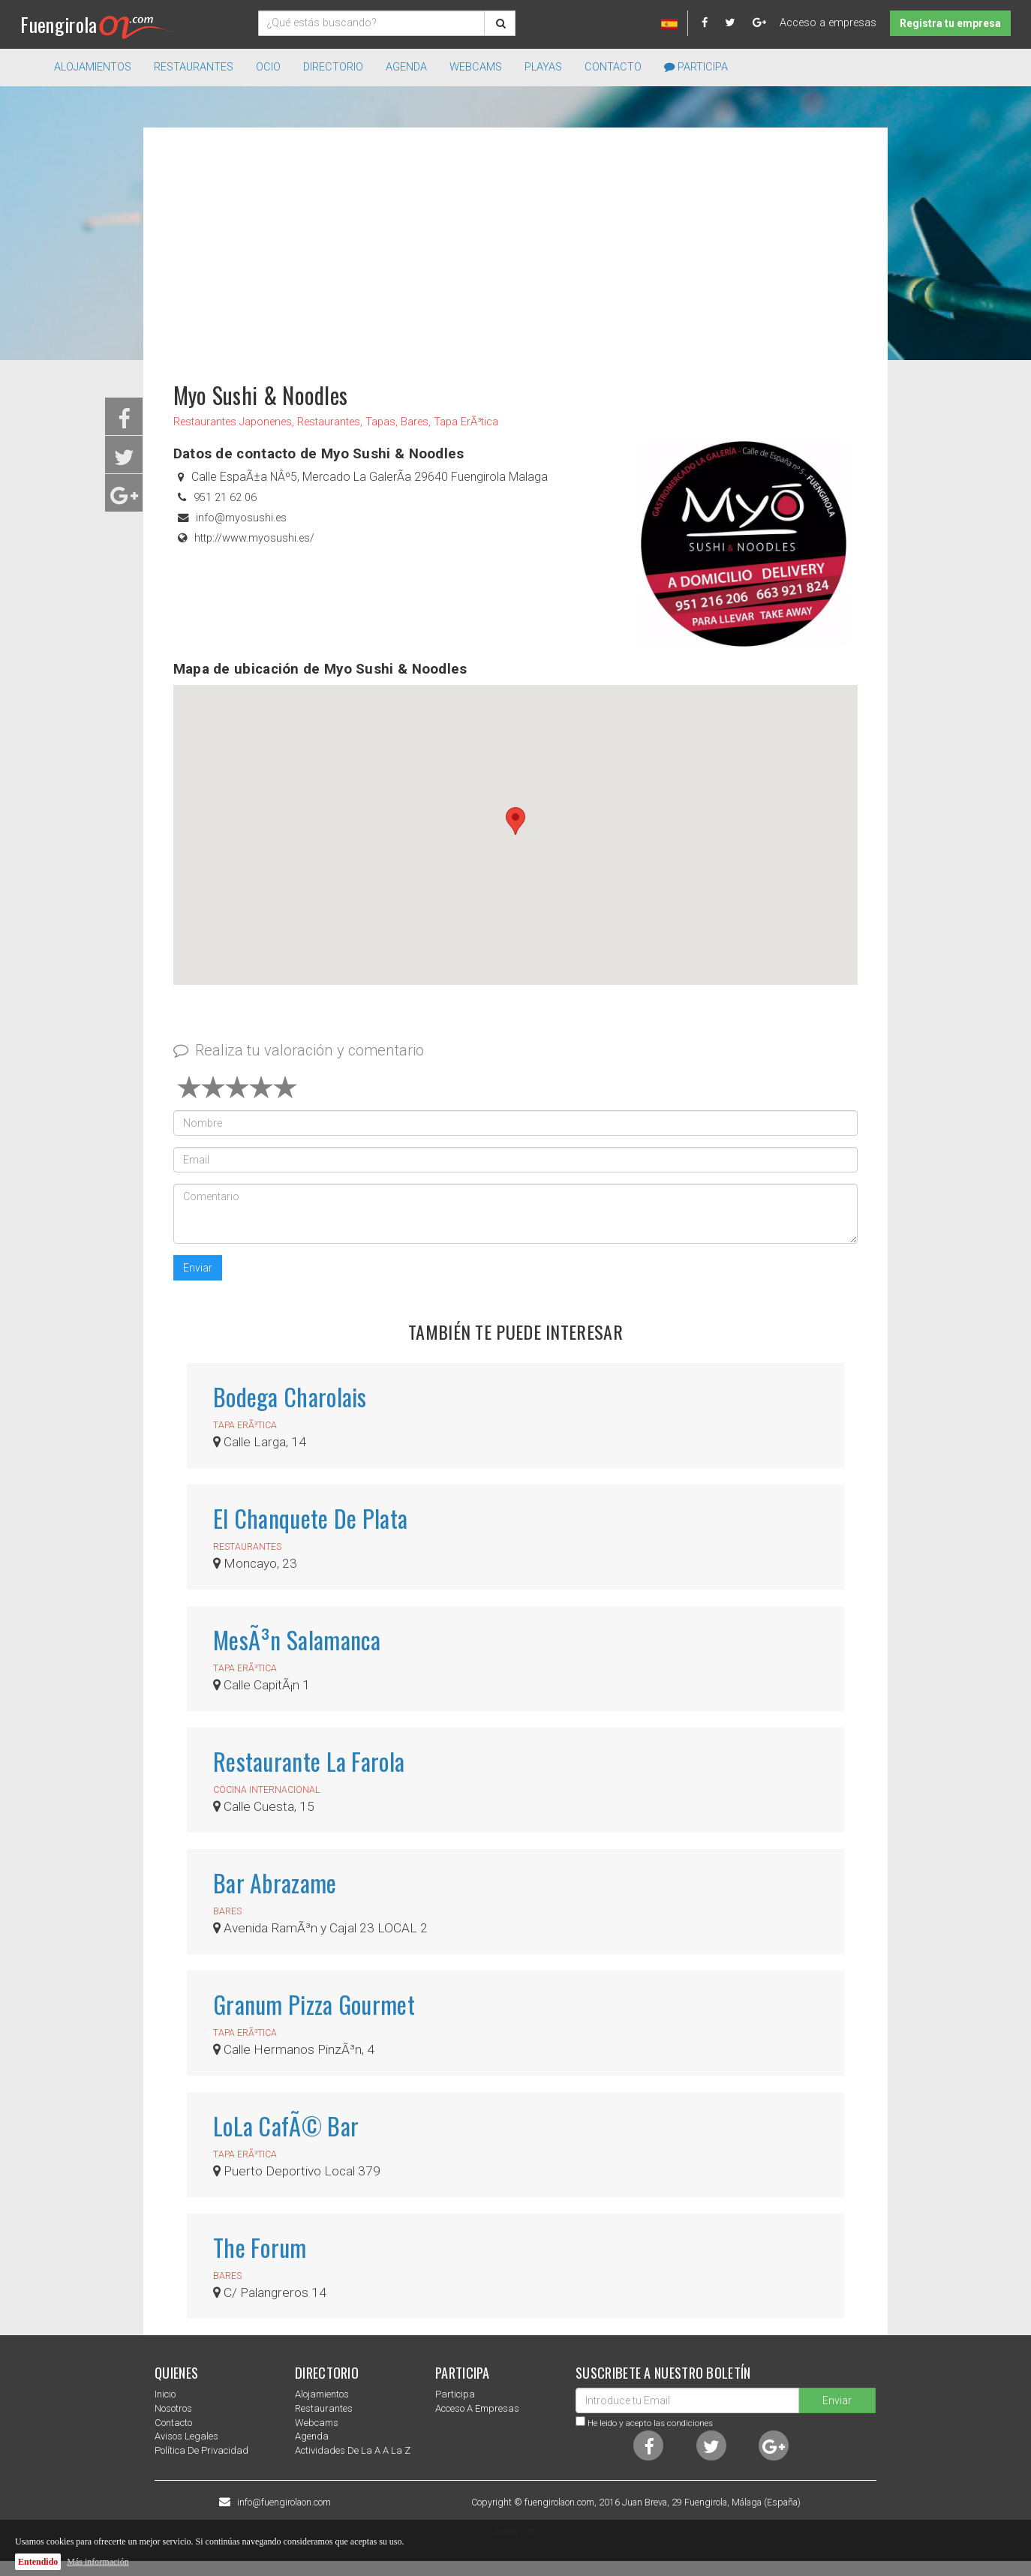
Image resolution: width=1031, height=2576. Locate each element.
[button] (515, 821)
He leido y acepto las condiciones (650, 2423)
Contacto (613, 67)
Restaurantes (324, 2408)
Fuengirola (97, 24)
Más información (97, 2561)
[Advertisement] (515, 248)
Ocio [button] (268, 67)
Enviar (197, 1268)
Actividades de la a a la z (352, 2450)
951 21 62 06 (225, 497)
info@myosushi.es (241, 518)
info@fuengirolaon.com (284, 2502)
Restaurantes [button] (193, 67)
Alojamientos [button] (92, 67)
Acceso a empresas (828, 23)
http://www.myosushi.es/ (254, 538)
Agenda (406, 67)
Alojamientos (322, 2394)
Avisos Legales (186, 2436)
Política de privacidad (201, 2450)
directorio (333, 67)
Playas (543, 67)
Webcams (475, 67)
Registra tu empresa (950, 23)
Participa (696, 67)
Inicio (165, 2394)
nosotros (173, 2408)
